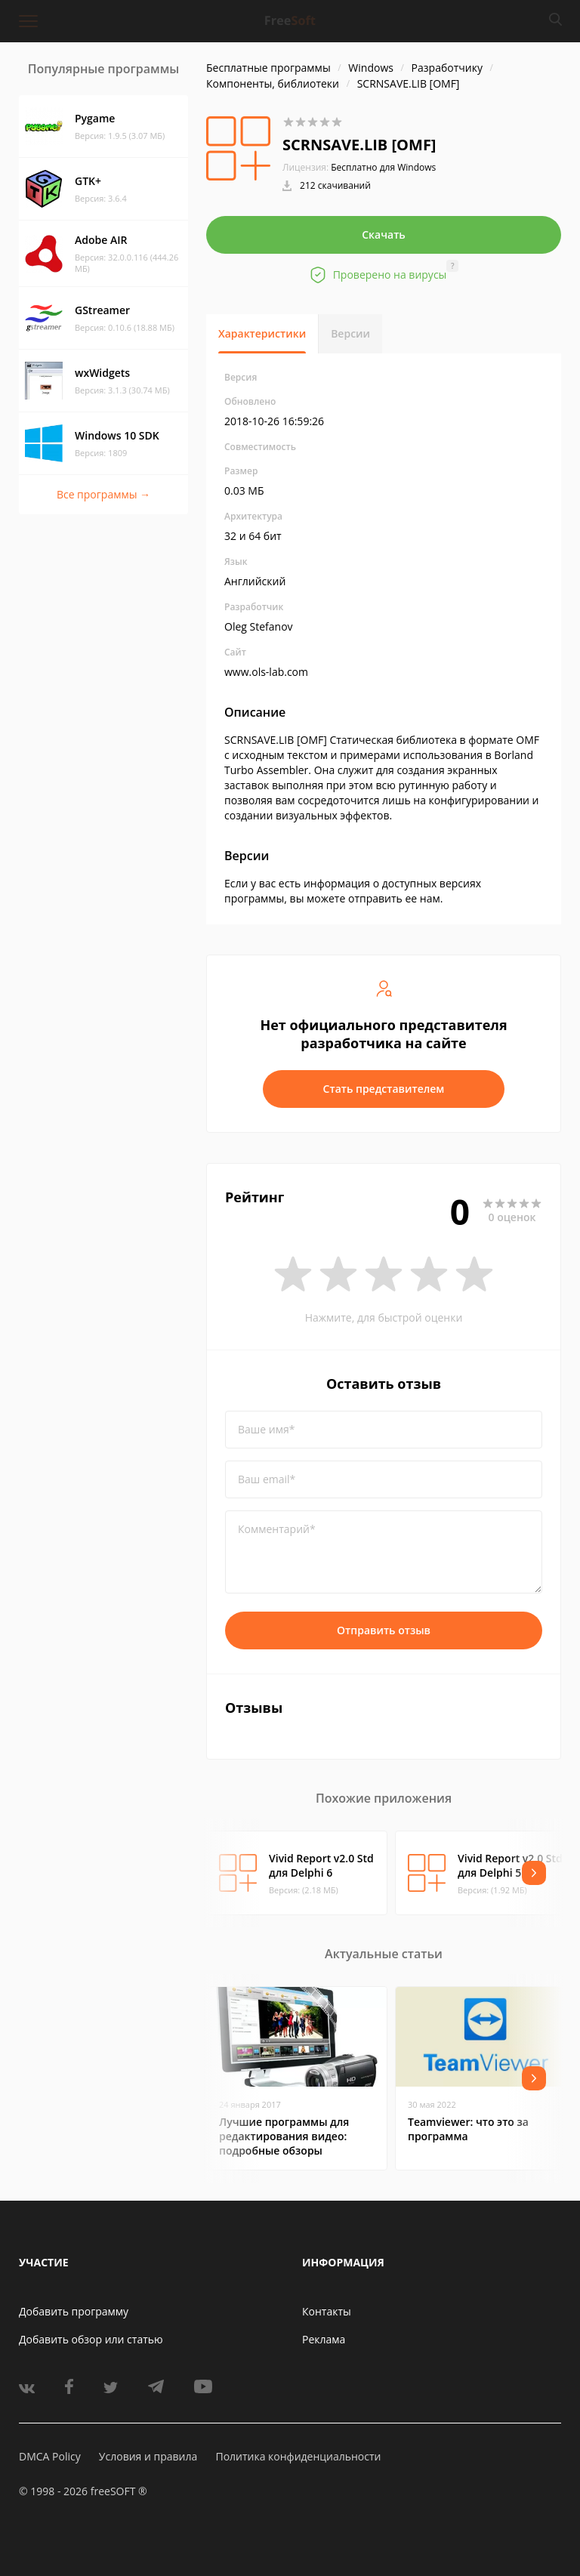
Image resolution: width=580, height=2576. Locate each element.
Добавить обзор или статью (91, 2339)
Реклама (323, 2339)
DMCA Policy (50, 2456)
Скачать (384, 234)
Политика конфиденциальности (298, 2456)
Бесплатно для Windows (383, 167)
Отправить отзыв (383, 1630)
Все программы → (103, 494)
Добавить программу (73, 2311)
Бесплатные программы (268, 67)
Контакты (326, 2311)
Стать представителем (384, 1088)
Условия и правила (148, 2456)
